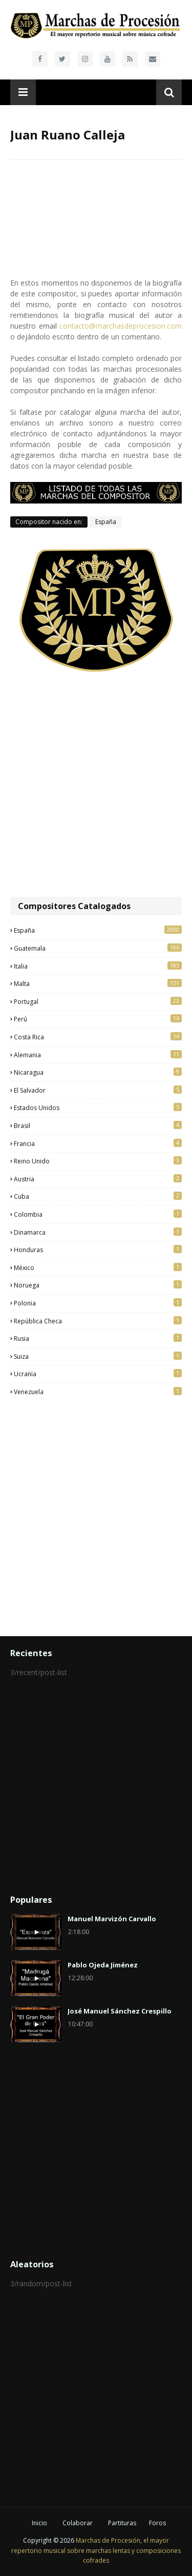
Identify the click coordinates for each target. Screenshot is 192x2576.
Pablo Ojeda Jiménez (103, 1964)
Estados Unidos (98, 1107)
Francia (98, 1143)
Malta (98, 983)
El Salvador (98, 1090)
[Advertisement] (96, 785)
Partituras (122, 2523)
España (105, 521)
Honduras (98, 1249)
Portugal (98, 1001)
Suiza (98, 1356)
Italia (98, 966)
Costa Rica (98, 1036)
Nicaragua (98, 1072)
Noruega (98, 1285)
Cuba (98, 1196)
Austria (98, 1178)
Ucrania (98, 1373)
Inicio (39, 2523)
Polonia (98, 1302)
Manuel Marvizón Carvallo (112, 1918)
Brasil (98, 1125)
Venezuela (98, 1391)
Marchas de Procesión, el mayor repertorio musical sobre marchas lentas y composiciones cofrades (96, 2550)
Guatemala (98, 948)
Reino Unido (98, 1160)
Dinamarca (98, 1232)
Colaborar (77, 2523)
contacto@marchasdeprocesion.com (120, 326)
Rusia (98, 1338)
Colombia (98, 1214)
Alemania (98, 1054)
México (98, 1267)
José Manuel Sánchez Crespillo (120, 2011)
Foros (157, 2523)
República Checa (98, 1320)
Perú (98, 1018)
